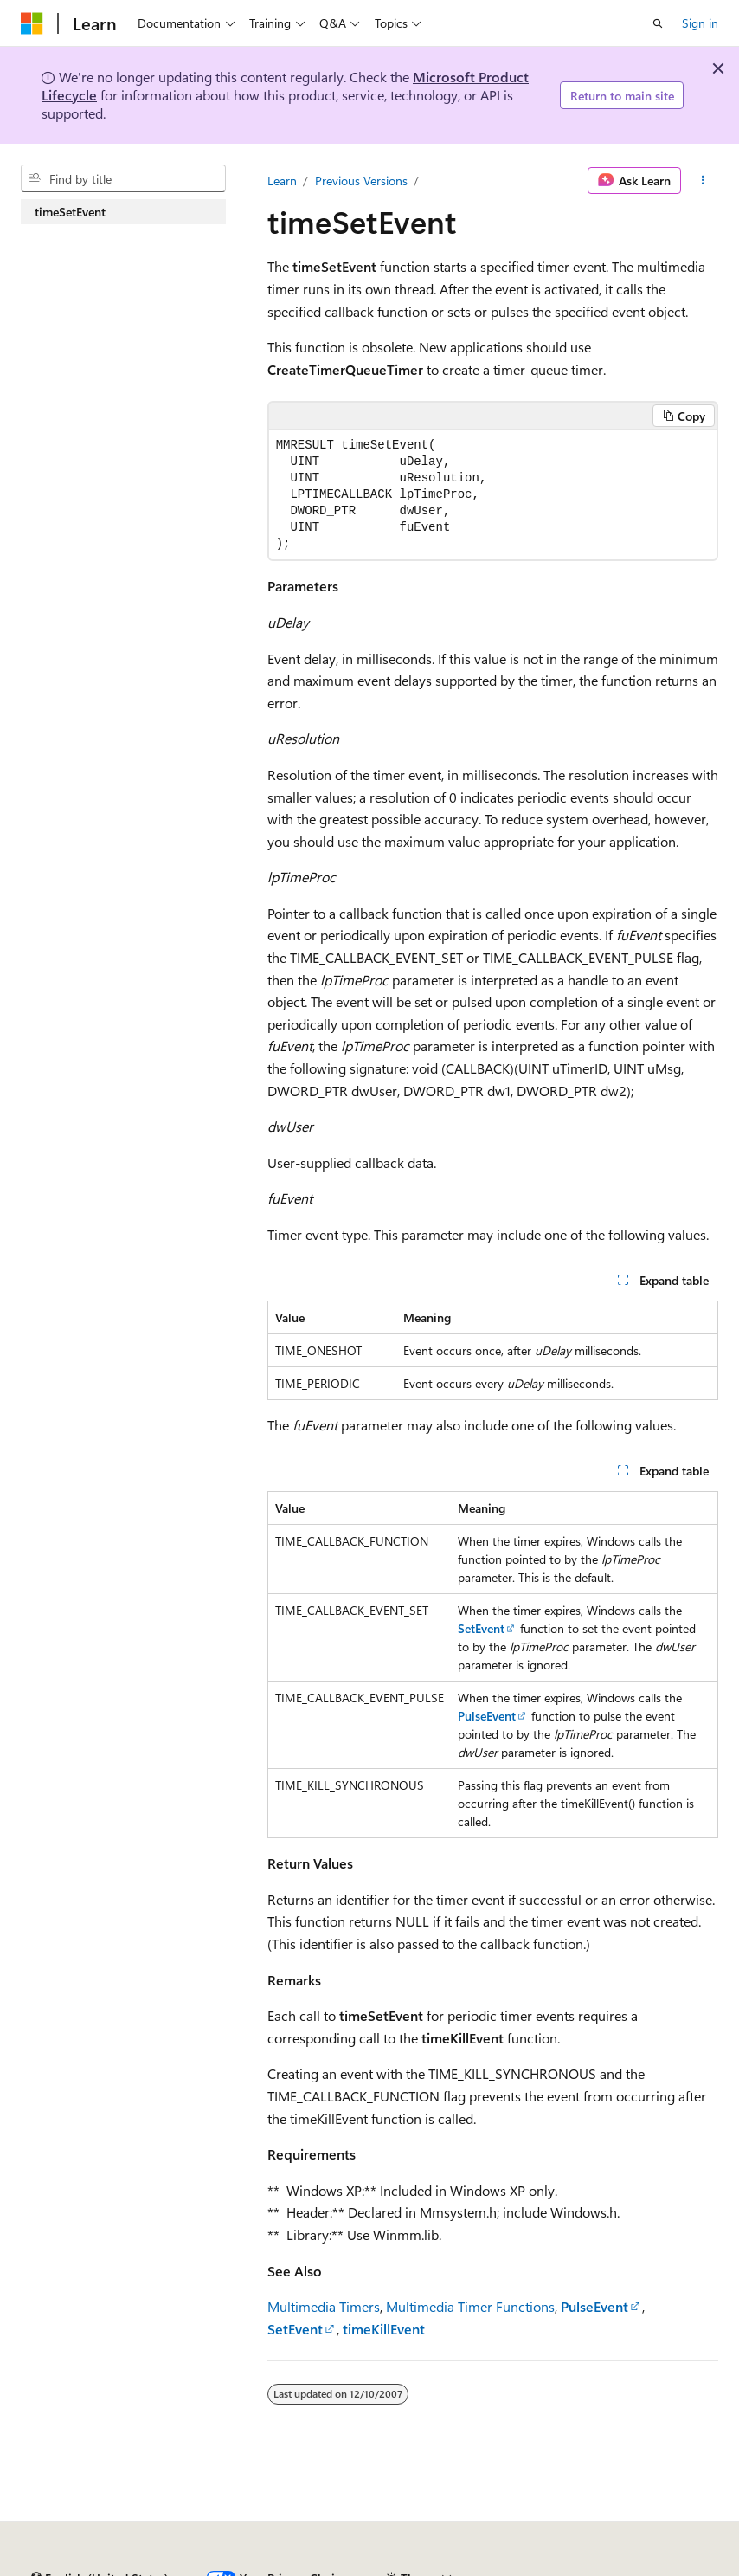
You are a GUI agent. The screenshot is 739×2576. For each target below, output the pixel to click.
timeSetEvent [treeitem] (70, 211)
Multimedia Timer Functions (470, 2306)
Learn (282, 180)
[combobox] (123, 178)
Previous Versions (361, 180)
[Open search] (657, 23)
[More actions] (703, 181)
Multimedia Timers (323, 2306)
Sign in (700, 23)
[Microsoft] (32, 23)
